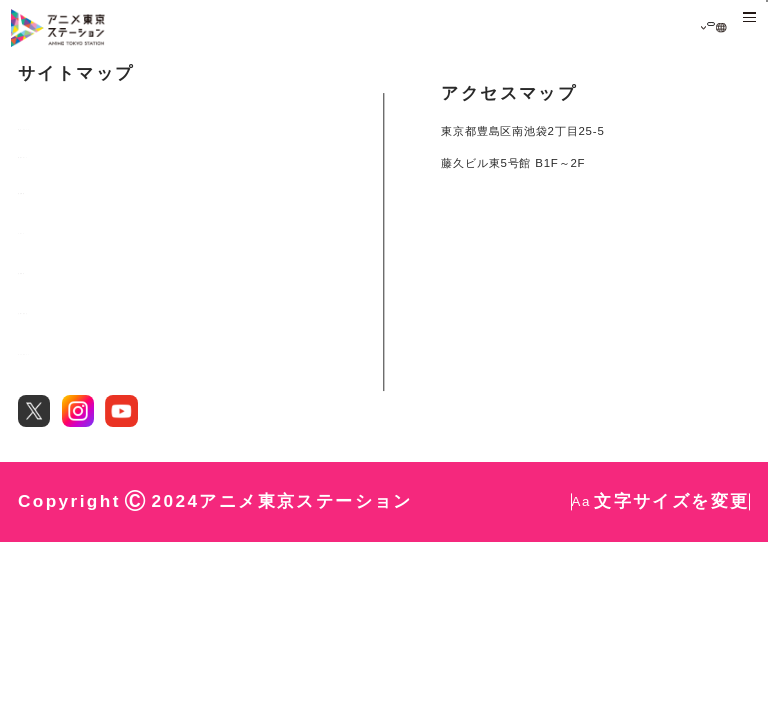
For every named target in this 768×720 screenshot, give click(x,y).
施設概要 (43, 344)
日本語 (675, 28)
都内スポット (56, 304)
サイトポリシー (62, 505)
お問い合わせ (56, 465)
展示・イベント (62, 264)
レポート (43, 384)
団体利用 (43, 425)
